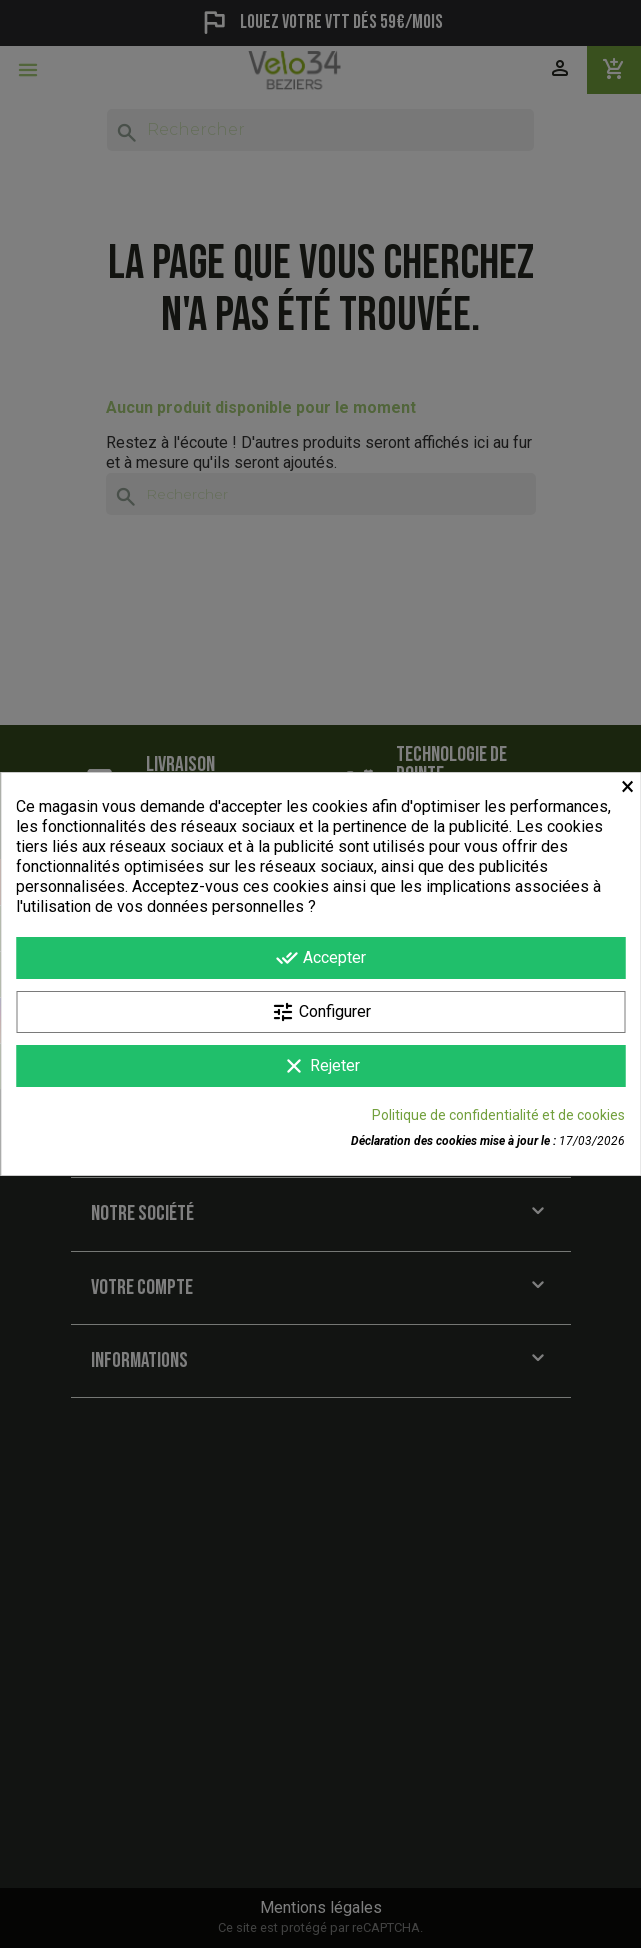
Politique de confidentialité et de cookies (498, 1115)
